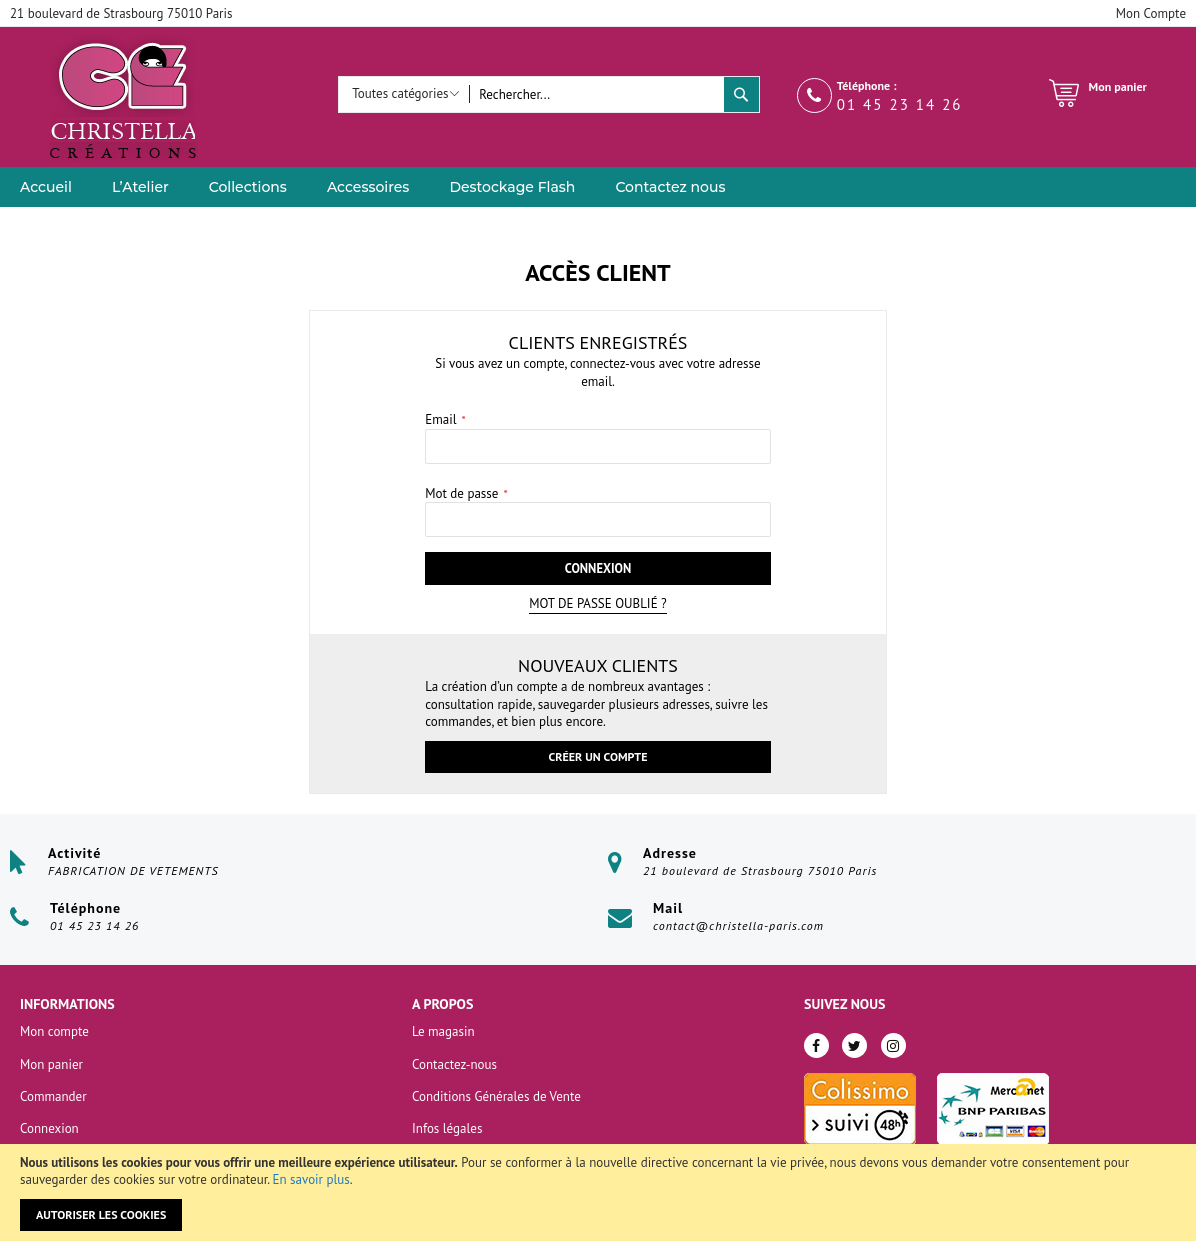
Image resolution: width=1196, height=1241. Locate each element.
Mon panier (51, 1064)
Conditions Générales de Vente (496, 1096)
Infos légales (447, 1128)
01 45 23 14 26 (900, 104)
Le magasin (443, 1032)
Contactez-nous (454, 1064)
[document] (598, 1192)
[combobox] (596, 94)
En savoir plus (311, 1179)
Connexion (49, 1128)
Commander (53, 1096)
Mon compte (54, 1032)
